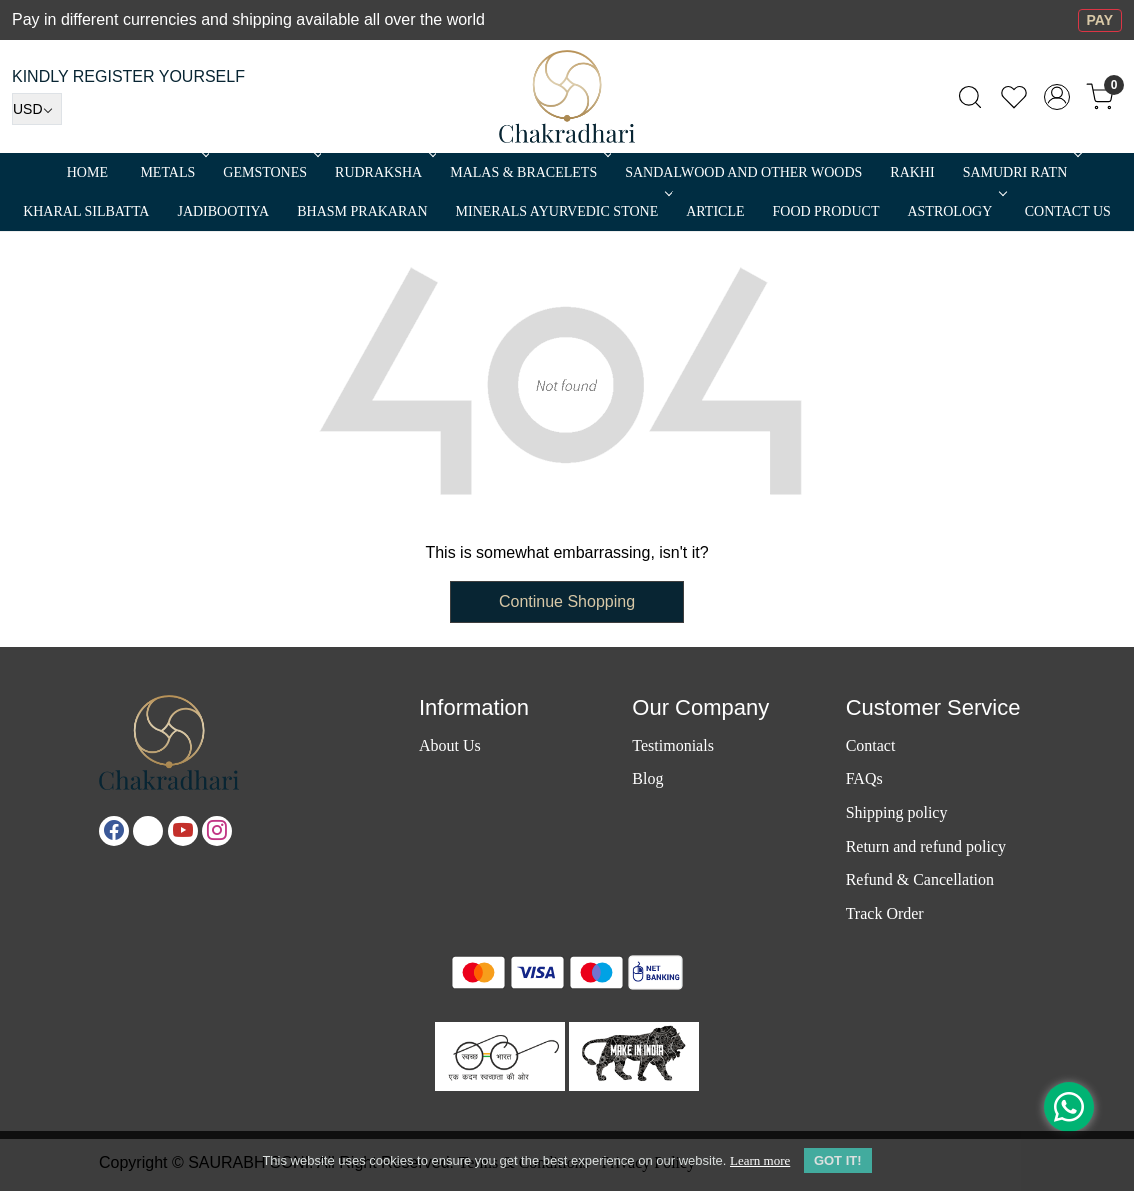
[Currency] (37, 109)
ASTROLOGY (955, 211)
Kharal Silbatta (86, 211)
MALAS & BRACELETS (529, 172)
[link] (970, 97)
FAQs (864, 778)
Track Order (885, 913)
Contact (871, 745)
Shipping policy (897, 812)
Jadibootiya (223, 211)
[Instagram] (217, 831)
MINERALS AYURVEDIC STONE (563, 211)
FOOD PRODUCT (826, 211)
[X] (148, 831)
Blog (647, 778)
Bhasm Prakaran (362, 211)
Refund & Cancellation (920, 879)
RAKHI (912, 172)
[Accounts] (1057, 97)
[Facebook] (114, 831)
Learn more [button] (760, 1160)
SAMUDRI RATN (1021, 172)
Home (87, 172)
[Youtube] (183, 831)
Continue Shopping (567, 601)
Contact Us (1068, 211)
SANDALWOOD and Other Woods (743, 172)
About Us (450, 745)
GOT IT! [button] (838, 1160)
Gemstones (270, 172)
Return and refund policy (926, 846)
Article (715, 211)
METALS (173, 172)
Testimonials (673, 745)
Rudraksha (384, 172)
